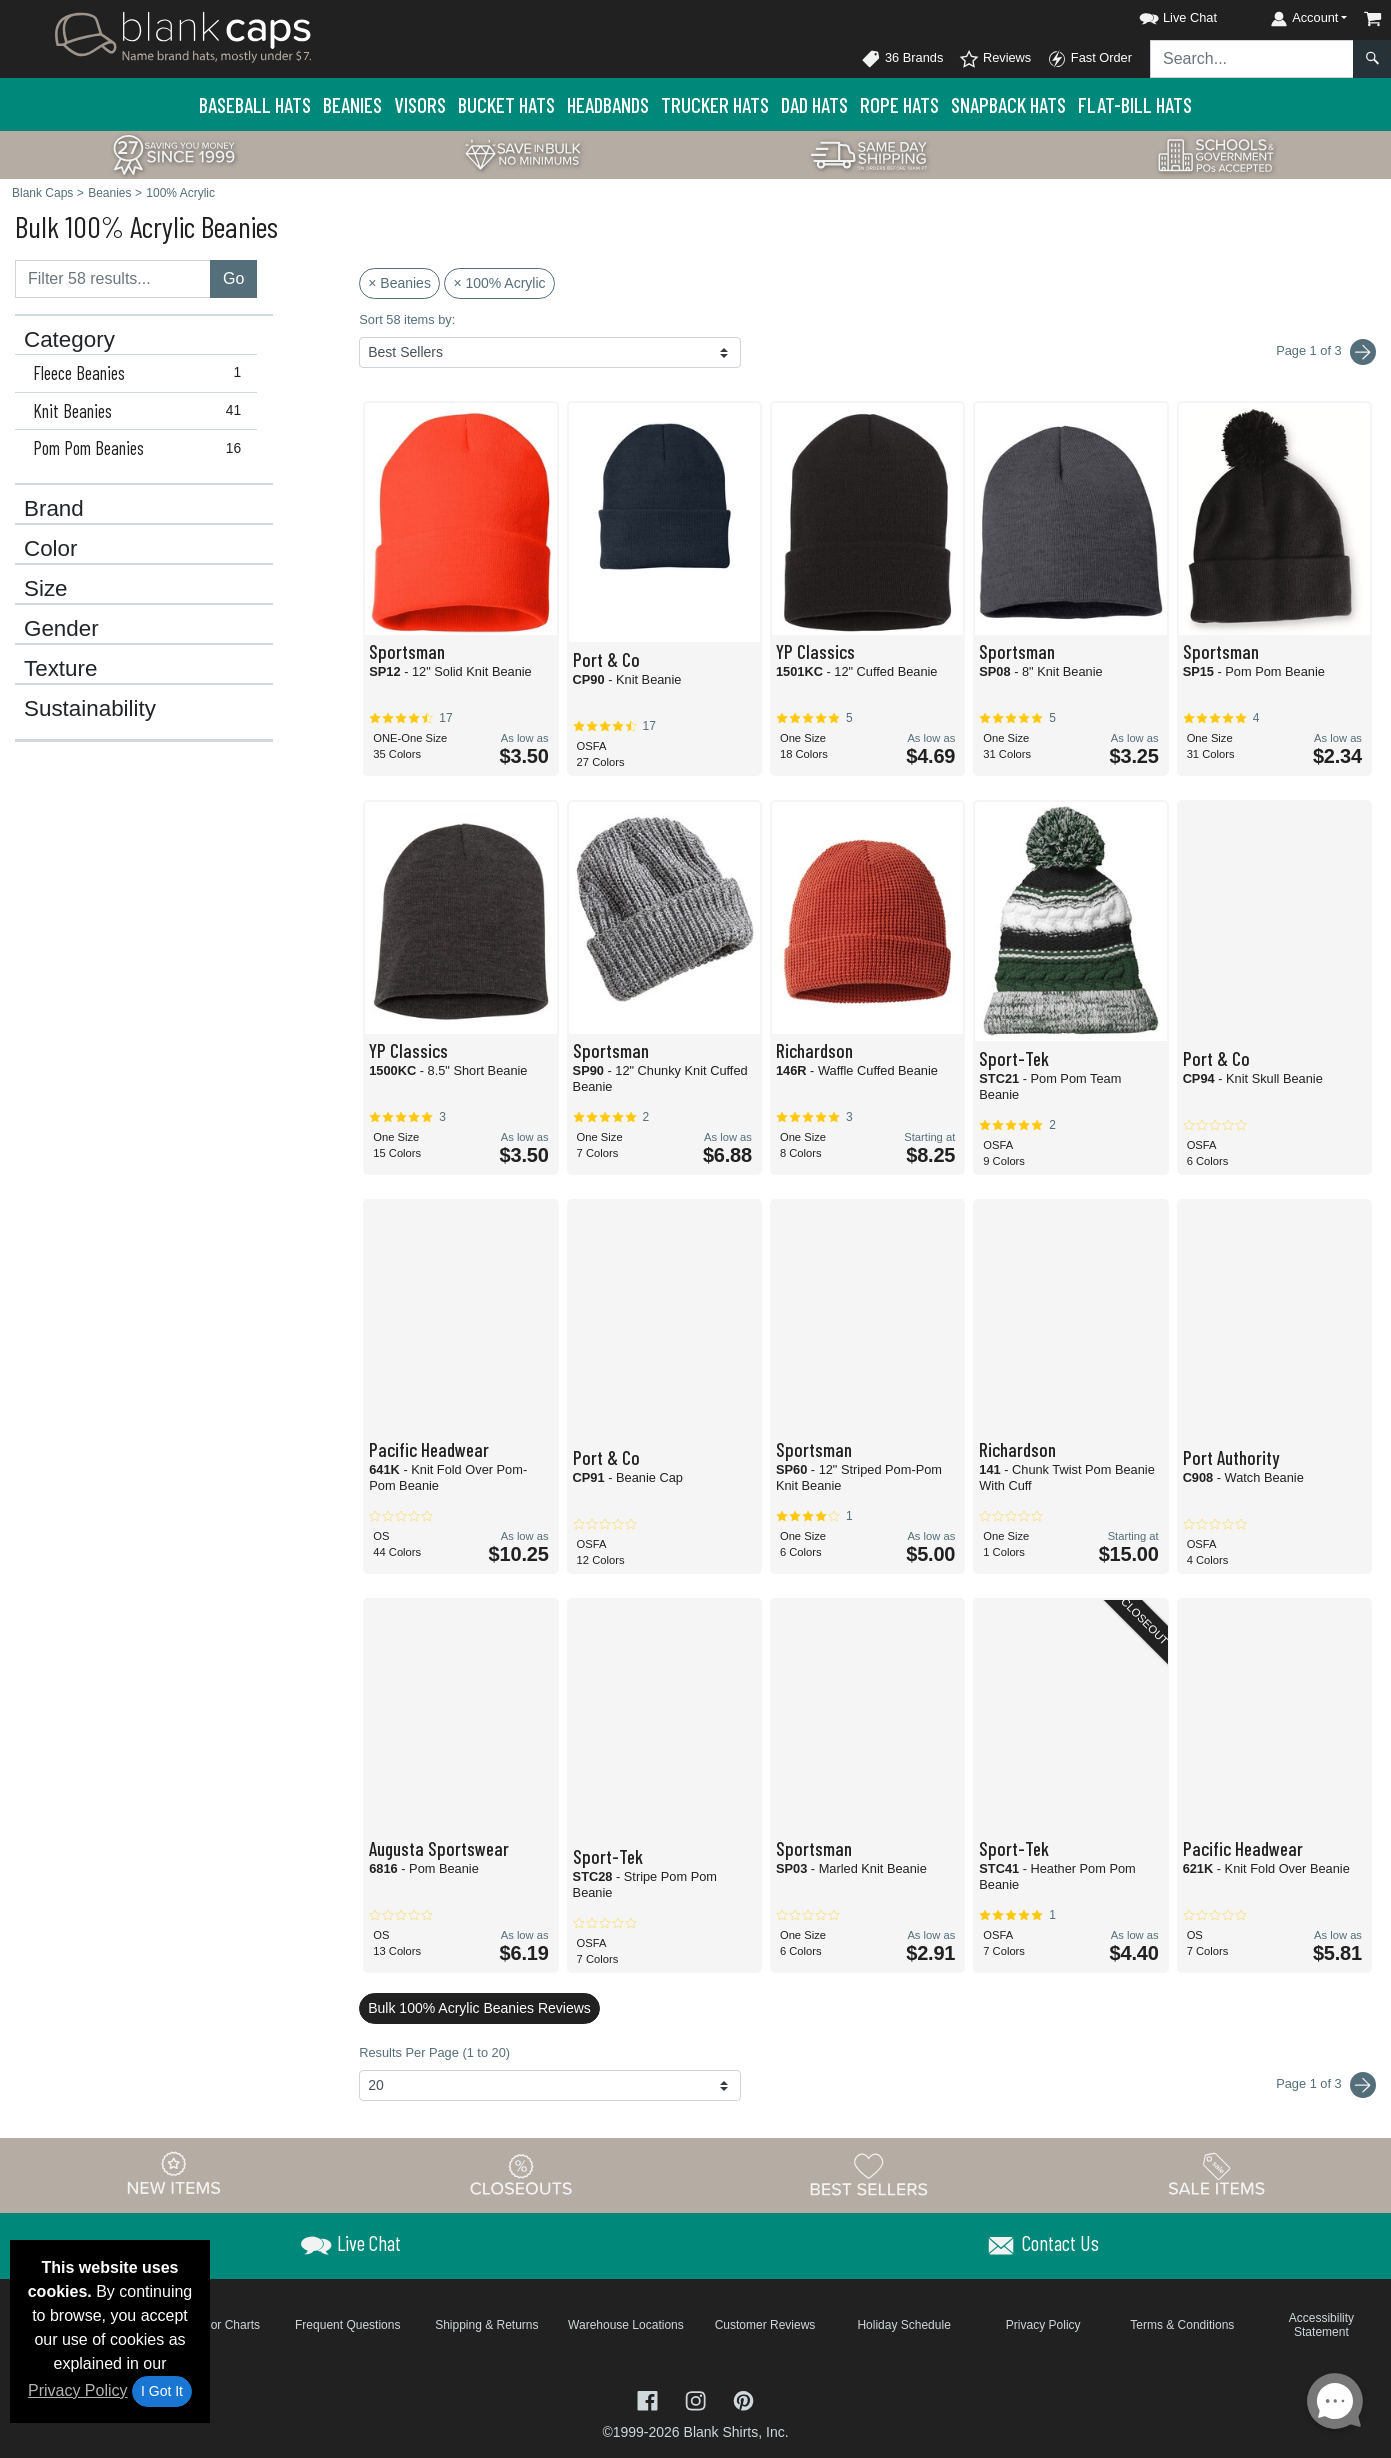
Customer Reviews (765, 2325)
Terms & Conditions (1182, 2325)
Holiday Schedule (903, 2325)
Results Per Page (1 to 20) (434, 2052)
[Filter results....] (113, 279)
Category (69, 340)
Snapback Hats (1008, 104)
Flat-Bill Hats (1135, 104)
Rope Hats (899, 104)
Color (51, 549)
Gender (61, 629)
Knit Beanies (141, 411)
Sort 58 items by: (407, 319)
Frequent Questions (347, 2325)
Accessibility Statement (1321, 2325)
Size (46, 589)
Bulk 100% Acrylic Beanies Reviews (479, 2008)
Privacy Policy (78, 2390)
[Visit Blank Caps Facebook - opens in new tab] (650, 2398)
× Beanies (399, 283)
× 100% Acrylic (499, 283)
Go (233, 278)
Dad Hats (814, 104)
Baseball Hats (255, 104)
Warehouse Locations (626, 2325)
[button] (1160, 14)
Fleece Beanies (141, 373)
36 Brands (902, 59)
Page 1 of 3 (1326, 2085)
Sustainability (90, 709)
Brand (54, 509)
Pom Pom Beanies (141, 448)
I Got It (162, 2391)
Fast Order (1089, 59)
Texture (60, 669)
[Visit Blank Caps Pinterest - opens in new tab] (743, 2398)
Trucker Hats (715, 104)
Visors (420, 104)
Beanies (352, 104)
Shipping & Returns (486, 2325)
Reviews (995, 59)
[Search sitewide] (1252, 59)
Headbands (608, 104)
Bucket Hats (506, 104)
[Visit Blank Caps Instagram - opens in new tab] (698, 2398)
